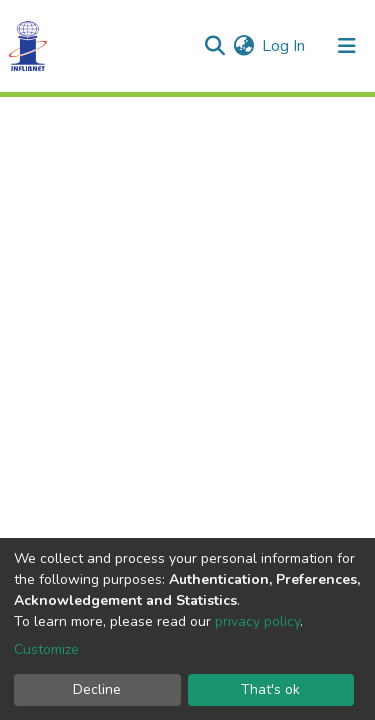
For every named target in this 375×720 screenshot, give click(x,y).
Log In (284, 46)
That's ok (270, 689)
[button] (243, 46)
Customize (46, 649)
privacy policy (257, 621)
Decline (97, 689)
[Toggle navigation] (347, 46)
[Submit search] (214, 46)
